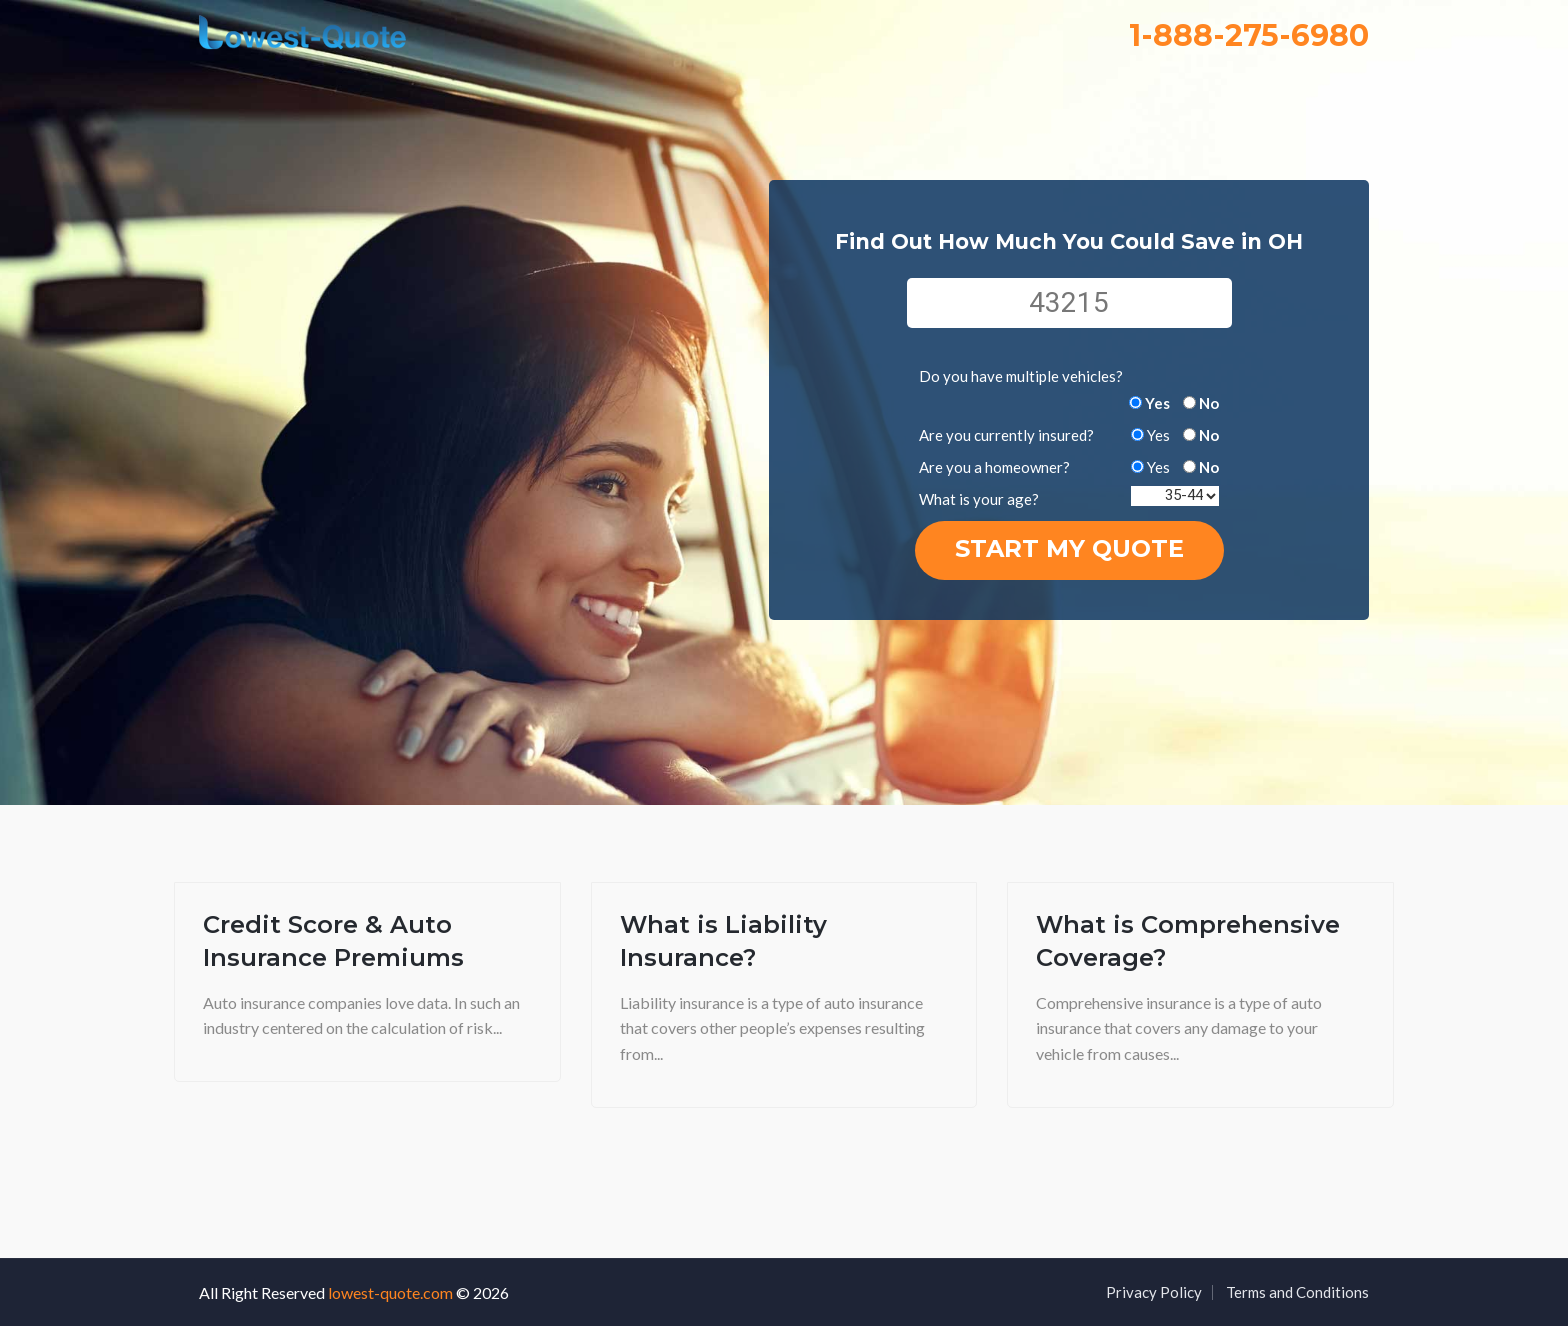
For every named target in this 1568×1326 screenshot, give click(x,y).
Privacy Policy (1154, 1292)
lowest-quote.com (390, 1292)
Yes (1157, 403)
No (1209, 403)
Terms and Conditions (1297, 1292)
